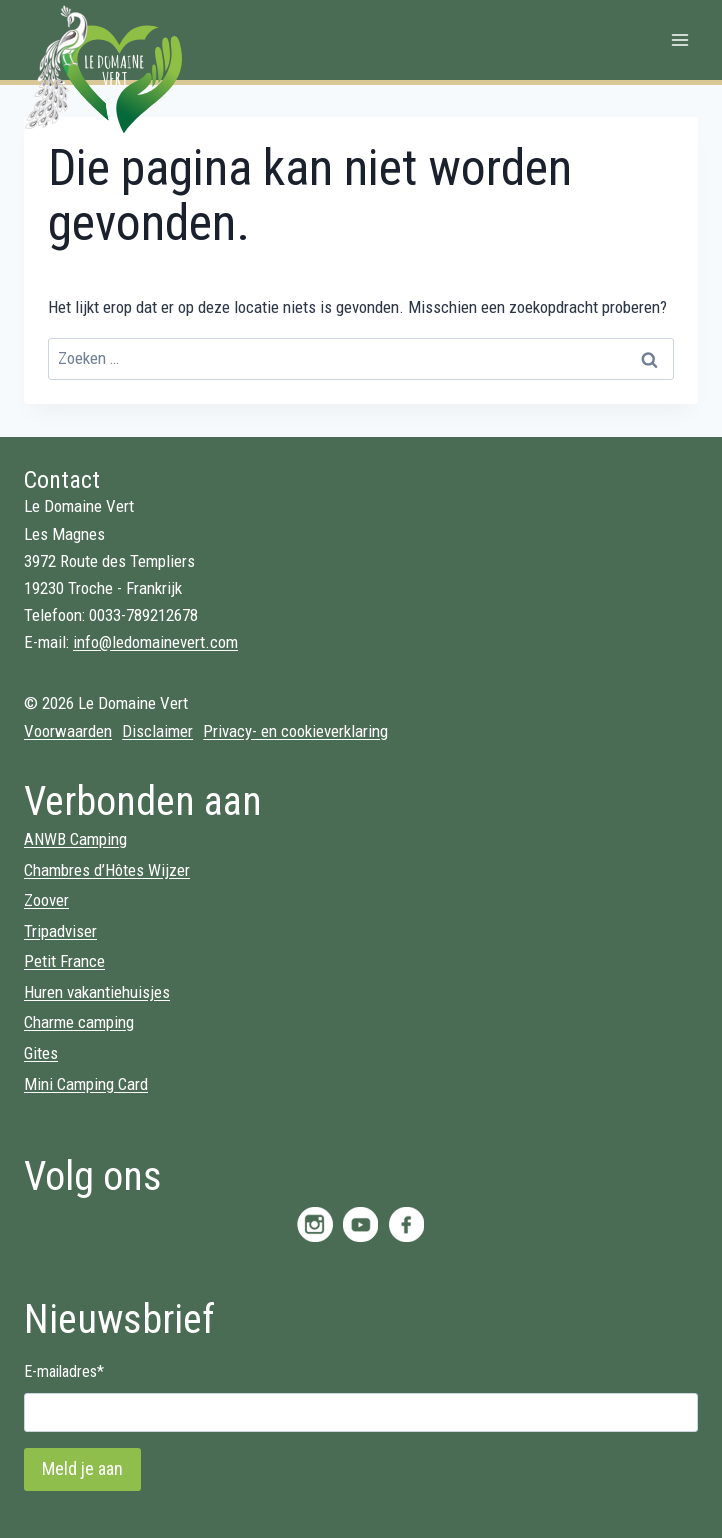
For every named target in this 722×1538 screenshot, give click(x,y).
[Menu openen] (679, 39)
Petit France (64, 961)
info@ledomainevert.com (155, 642)
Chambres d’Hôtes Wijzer (107, 870)
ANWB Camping (75, 839)
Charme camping (79, 1022)
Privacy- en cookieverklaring (295, 731)
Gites (41, 1053)
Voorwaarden (68, 731)
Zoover (46, 900)
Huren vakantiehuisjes (97, 992)
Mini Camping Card (86, 1084)
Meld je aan (82, 1468)
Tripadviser (60, 931)
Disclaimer (157, 731)
